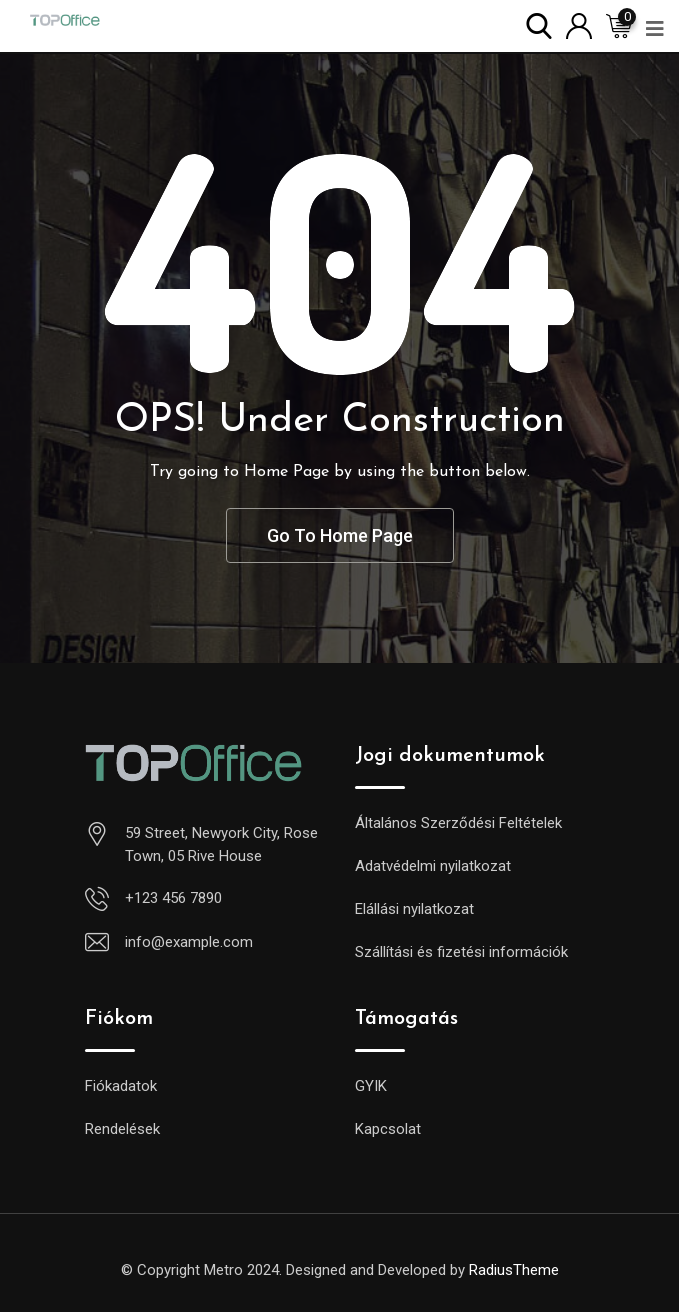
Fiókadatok (121, 1086)
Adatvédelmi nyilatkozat (433, 866)
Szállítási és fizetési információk (461, 952)
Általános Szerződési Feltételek (458, 823)
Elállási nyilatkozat (414, 909)
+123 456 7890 (173, 898)
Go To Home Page (340, 535)
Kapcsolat (388, 1129)
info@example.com (189, 942)
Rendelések (122, 1129)
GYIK (371, 1086)
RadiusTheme (514, 1270)
